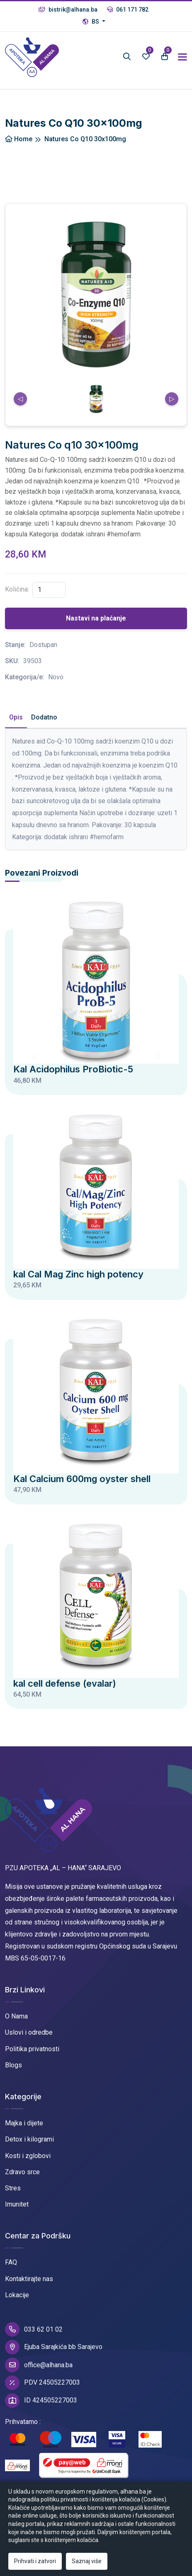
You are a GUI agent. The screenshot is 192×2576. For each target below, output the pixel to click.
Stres (13, 2188)
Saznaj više (87, 2561)
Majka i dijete (24, 2123)
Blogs (13, 2065)
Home (18, 139)
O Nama (16, 2016)
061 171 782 (127, 9)
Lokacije (17, 2295)
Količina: (17, 589)
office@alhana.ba (39, 2365)
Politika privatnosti (32, 2049)
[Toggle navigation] (182, 57)
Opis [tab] (16, 717)
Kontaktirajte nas (29, 2279)
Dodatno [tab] (44, 717)
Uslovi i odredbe (29, 2032)
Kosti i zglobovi (28, 2156)
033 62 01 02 (34, 2329)
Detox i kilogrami (29, 2139)
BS (91, 21)
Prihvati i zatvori (35, 2561)
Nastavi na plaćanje (96, 618)
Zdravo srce (22, 2172)
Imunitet (17, 2204)
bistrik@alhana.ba (68, 9)
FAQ (11, 2262)
